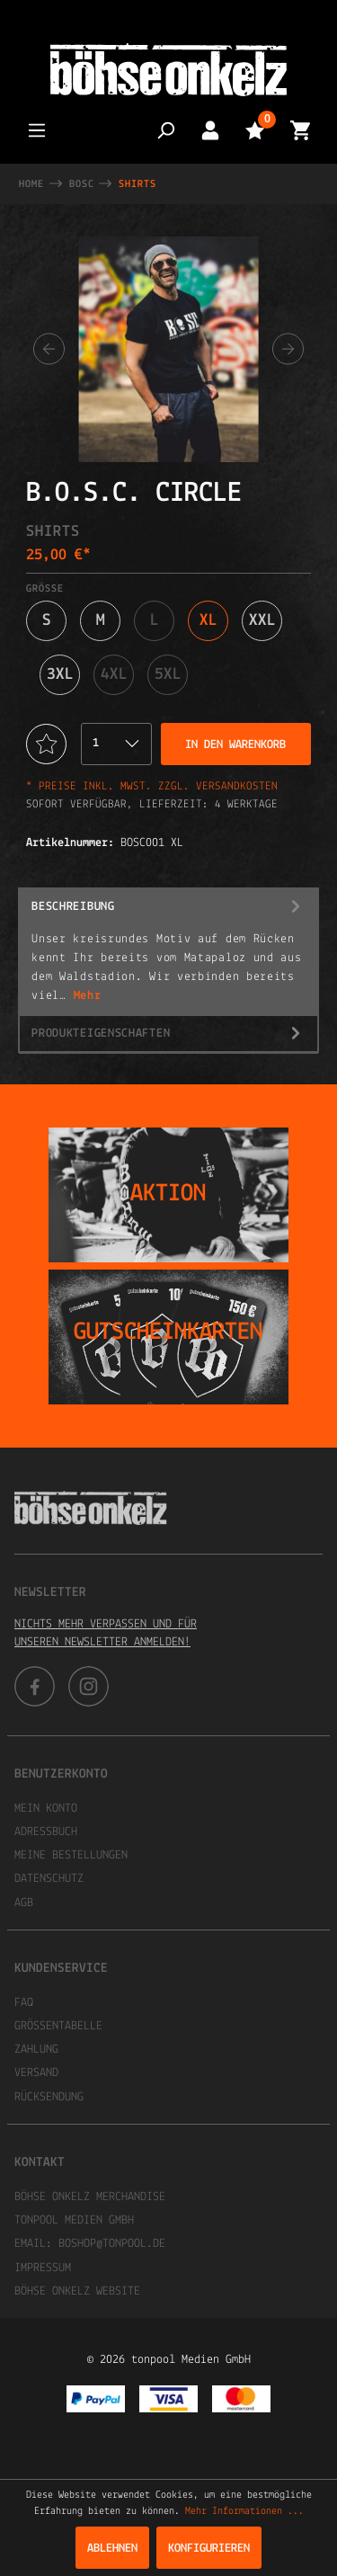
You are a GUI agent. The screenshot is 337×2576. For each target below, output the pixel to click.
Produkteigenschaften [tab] (168, 1034)
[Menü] (37, 130)
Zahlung (36, 2049)
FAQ (23, 2003)
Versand (36, 2073)
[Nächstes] (288, 349)
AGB (23, 1903)
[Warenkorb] (300, 130)
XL (208, 620)
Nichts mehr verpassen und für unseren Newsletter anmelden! (105, 1633)
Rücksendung (49, 2097)
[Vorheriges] (49, 349)
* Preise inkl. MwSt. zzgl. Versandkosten (152, 786)
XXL (262, 620)
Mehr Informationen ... (244, 2511)
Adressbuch (45, 1832)
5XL (168, 674)
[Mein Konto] (210, 130)
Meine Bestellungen (71, 1855)
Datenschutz (49, 1878)
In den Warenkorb (235, 745)
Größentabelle (58, 2026)
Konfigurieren (209, 2548)
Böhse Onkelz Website (77, 2291)
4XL (114, 674)
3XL (60, 674)
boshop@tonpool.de (111, 2244)
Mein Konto (45, 1808)
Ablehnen (112, 2548)
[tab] (168, 951)
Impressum (42, 2268)
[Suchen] (165, 130)
